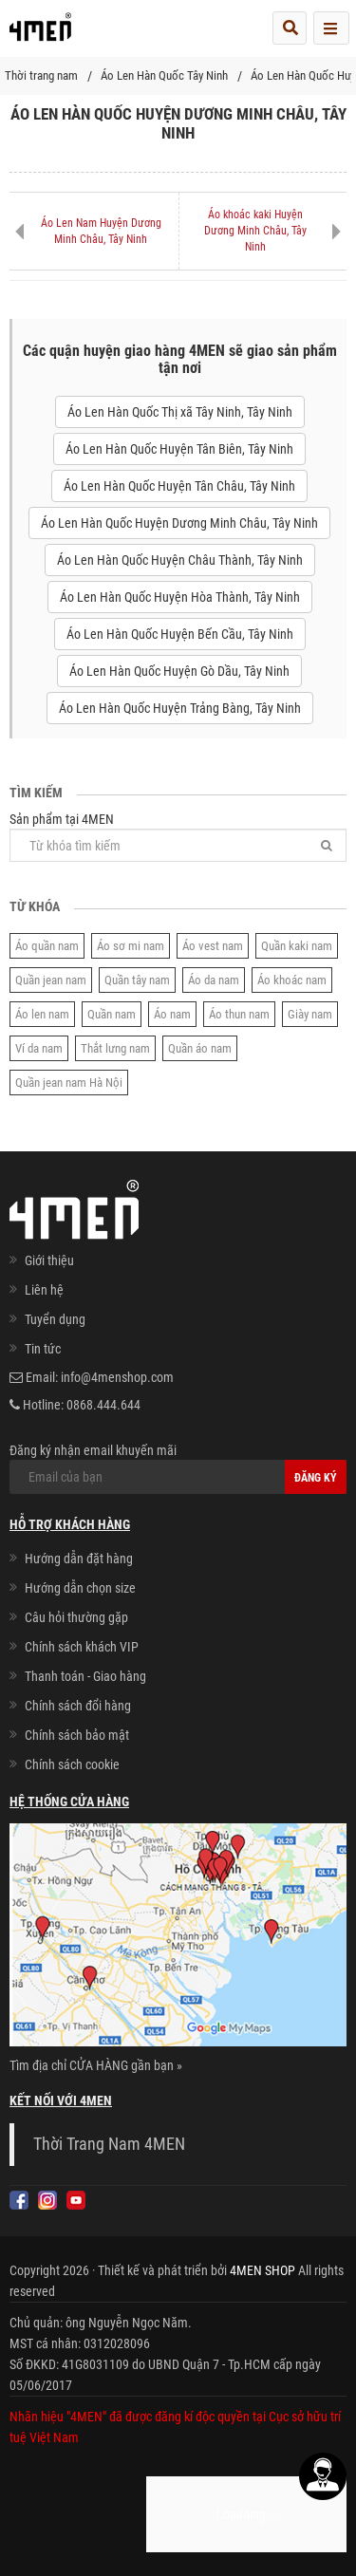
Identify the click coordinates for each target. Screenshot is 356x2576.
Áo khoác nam (292, 980)
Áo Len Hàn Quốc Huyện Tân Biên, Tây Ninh (179, 449)
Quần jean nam (50, 980)
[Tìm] (326, 845)
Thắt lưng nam (115, 1048)
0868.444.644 (103, 1404)
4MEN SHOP (262, 2270)
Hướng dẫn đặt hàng (79, 1558)
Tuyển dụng (55, 1319)
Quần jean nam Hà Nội (68, 1082)
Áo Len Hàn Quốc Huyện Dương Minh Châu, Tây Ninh (179, 523)
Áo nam (172, 1014)
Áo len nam (42, 1014)
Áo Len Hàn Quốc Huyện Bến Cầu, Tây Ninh (179, 634)
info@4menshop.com (117, 1377)
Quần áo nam (200, 1048)
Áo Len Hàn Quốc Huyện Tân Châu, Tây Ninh (179, 486)
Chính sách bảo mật (77, 1735)
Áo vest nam (212, 946)
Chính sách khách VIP (82, 1646)
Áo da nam (213, 980)
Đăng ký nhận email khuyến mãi (178, 1468)
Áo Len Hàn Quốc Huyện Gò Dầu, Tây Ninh (179, 671)
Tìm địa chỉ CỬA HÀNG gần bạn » (95, 2065)
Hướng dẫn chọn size (80, 1588)
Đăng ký (315, 1477)
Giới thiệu (49, 1260)
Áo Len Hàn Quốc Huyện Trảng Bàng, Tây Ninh (180, 708)
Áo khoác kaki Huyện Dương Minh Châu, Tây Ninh (255, 230)
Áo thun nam (239, 1014)
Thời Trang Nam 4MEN (109, 2144)
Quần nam (111, 1014)
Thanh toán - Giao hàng (85, 1676)
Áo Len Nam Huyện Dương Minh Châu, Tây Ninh (101, 231)
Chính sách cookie (72, 1764)
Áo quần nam (47, 946)
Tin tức (43, 1348)
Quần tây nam (137, 980)
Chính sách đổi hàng (78, 1705)
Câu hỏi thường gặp (76, 1617)
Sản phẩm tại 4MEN (178, 837)
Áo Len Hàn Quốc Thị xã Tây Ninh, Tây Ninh (179, 412)
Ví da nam (39, 1048)
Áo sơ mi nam (130, 946)
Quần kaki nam (296, 946)
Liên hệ (44, 1289)
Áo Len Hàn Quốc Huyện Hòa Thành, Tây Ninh (180, 597)
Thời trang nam (41, 75)
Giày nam (310, 1014)
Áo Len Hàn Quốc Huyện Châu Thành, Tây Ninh (180, 560)
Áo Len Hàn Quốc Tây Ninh (164, 75)
